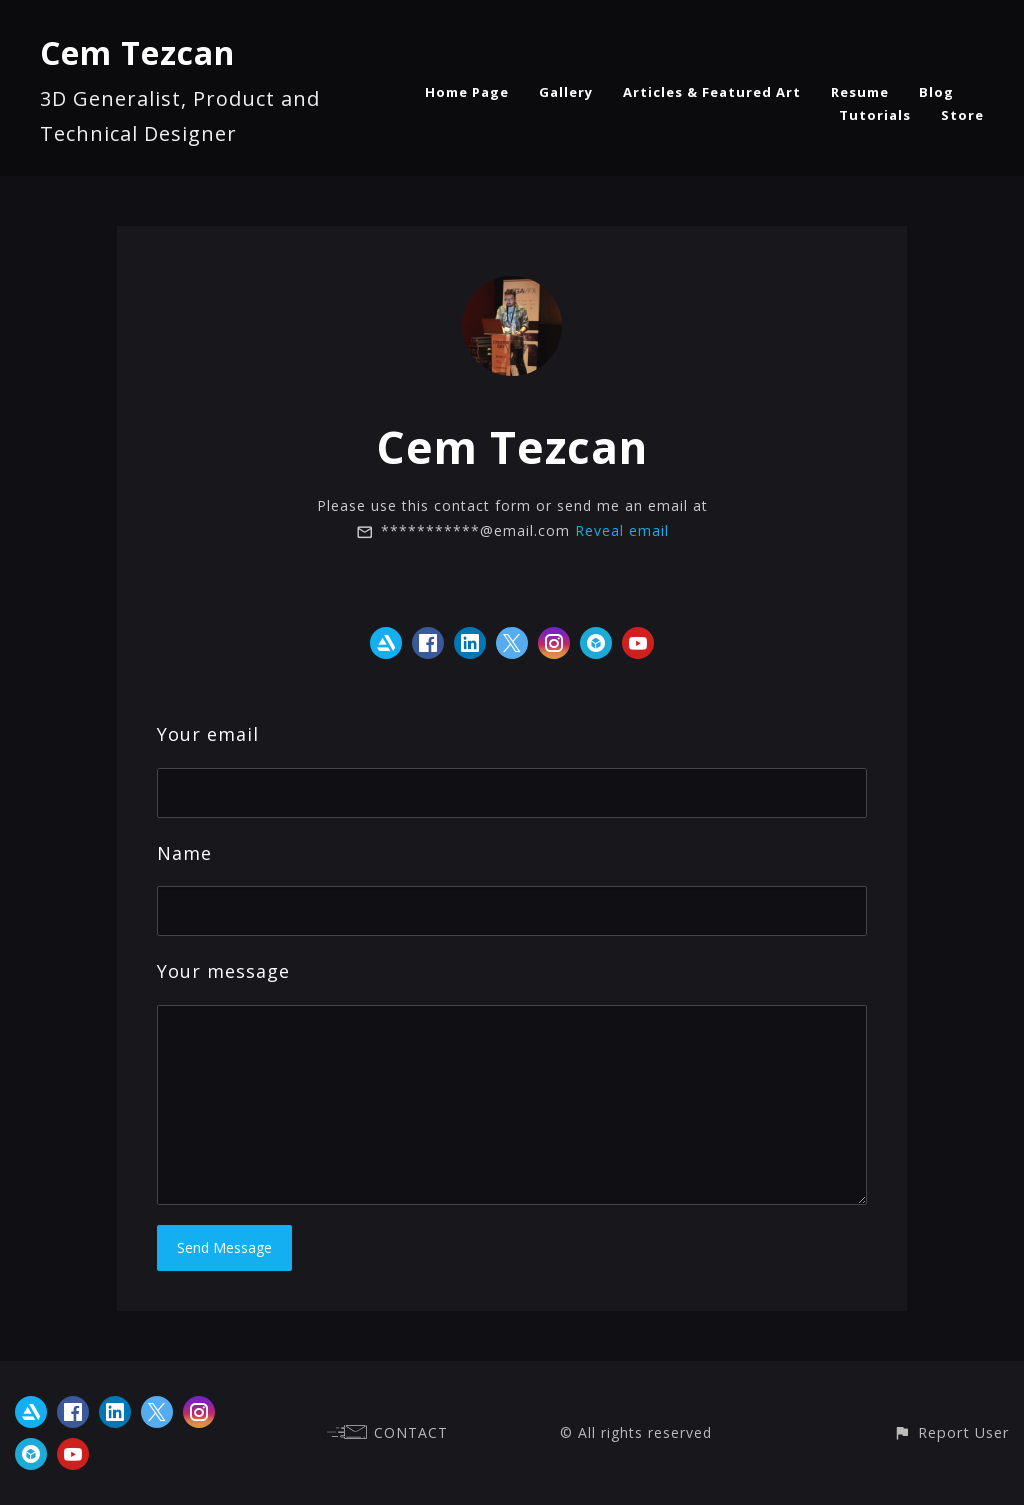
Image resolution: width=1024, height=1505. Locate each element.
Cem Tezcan (137, 52)
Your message (223, 971)
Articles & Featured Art (712, 92)
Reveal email (622, 530)
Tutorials (875, 115)
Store (962, 115)
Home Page (467, 92)
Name (184, 853)
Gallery (566, 92)
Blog (936, 92)
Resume (860, 92)
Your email (208, 734)
